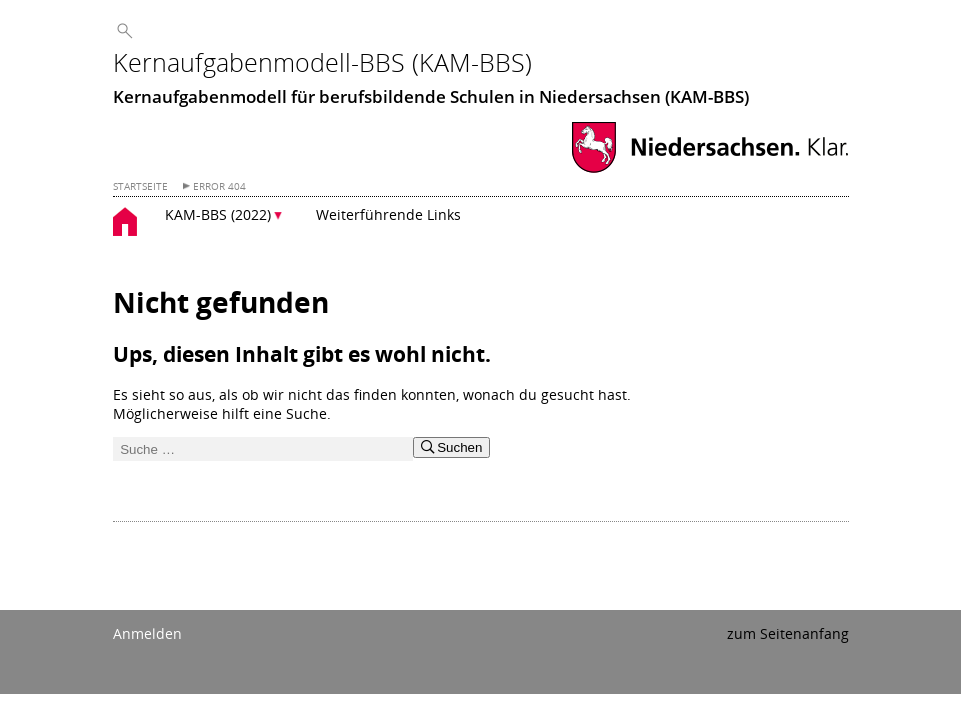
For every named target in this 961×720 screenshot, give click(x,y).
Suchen (452, 447)
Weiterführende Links (388, 214)
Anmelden (147, 633)
